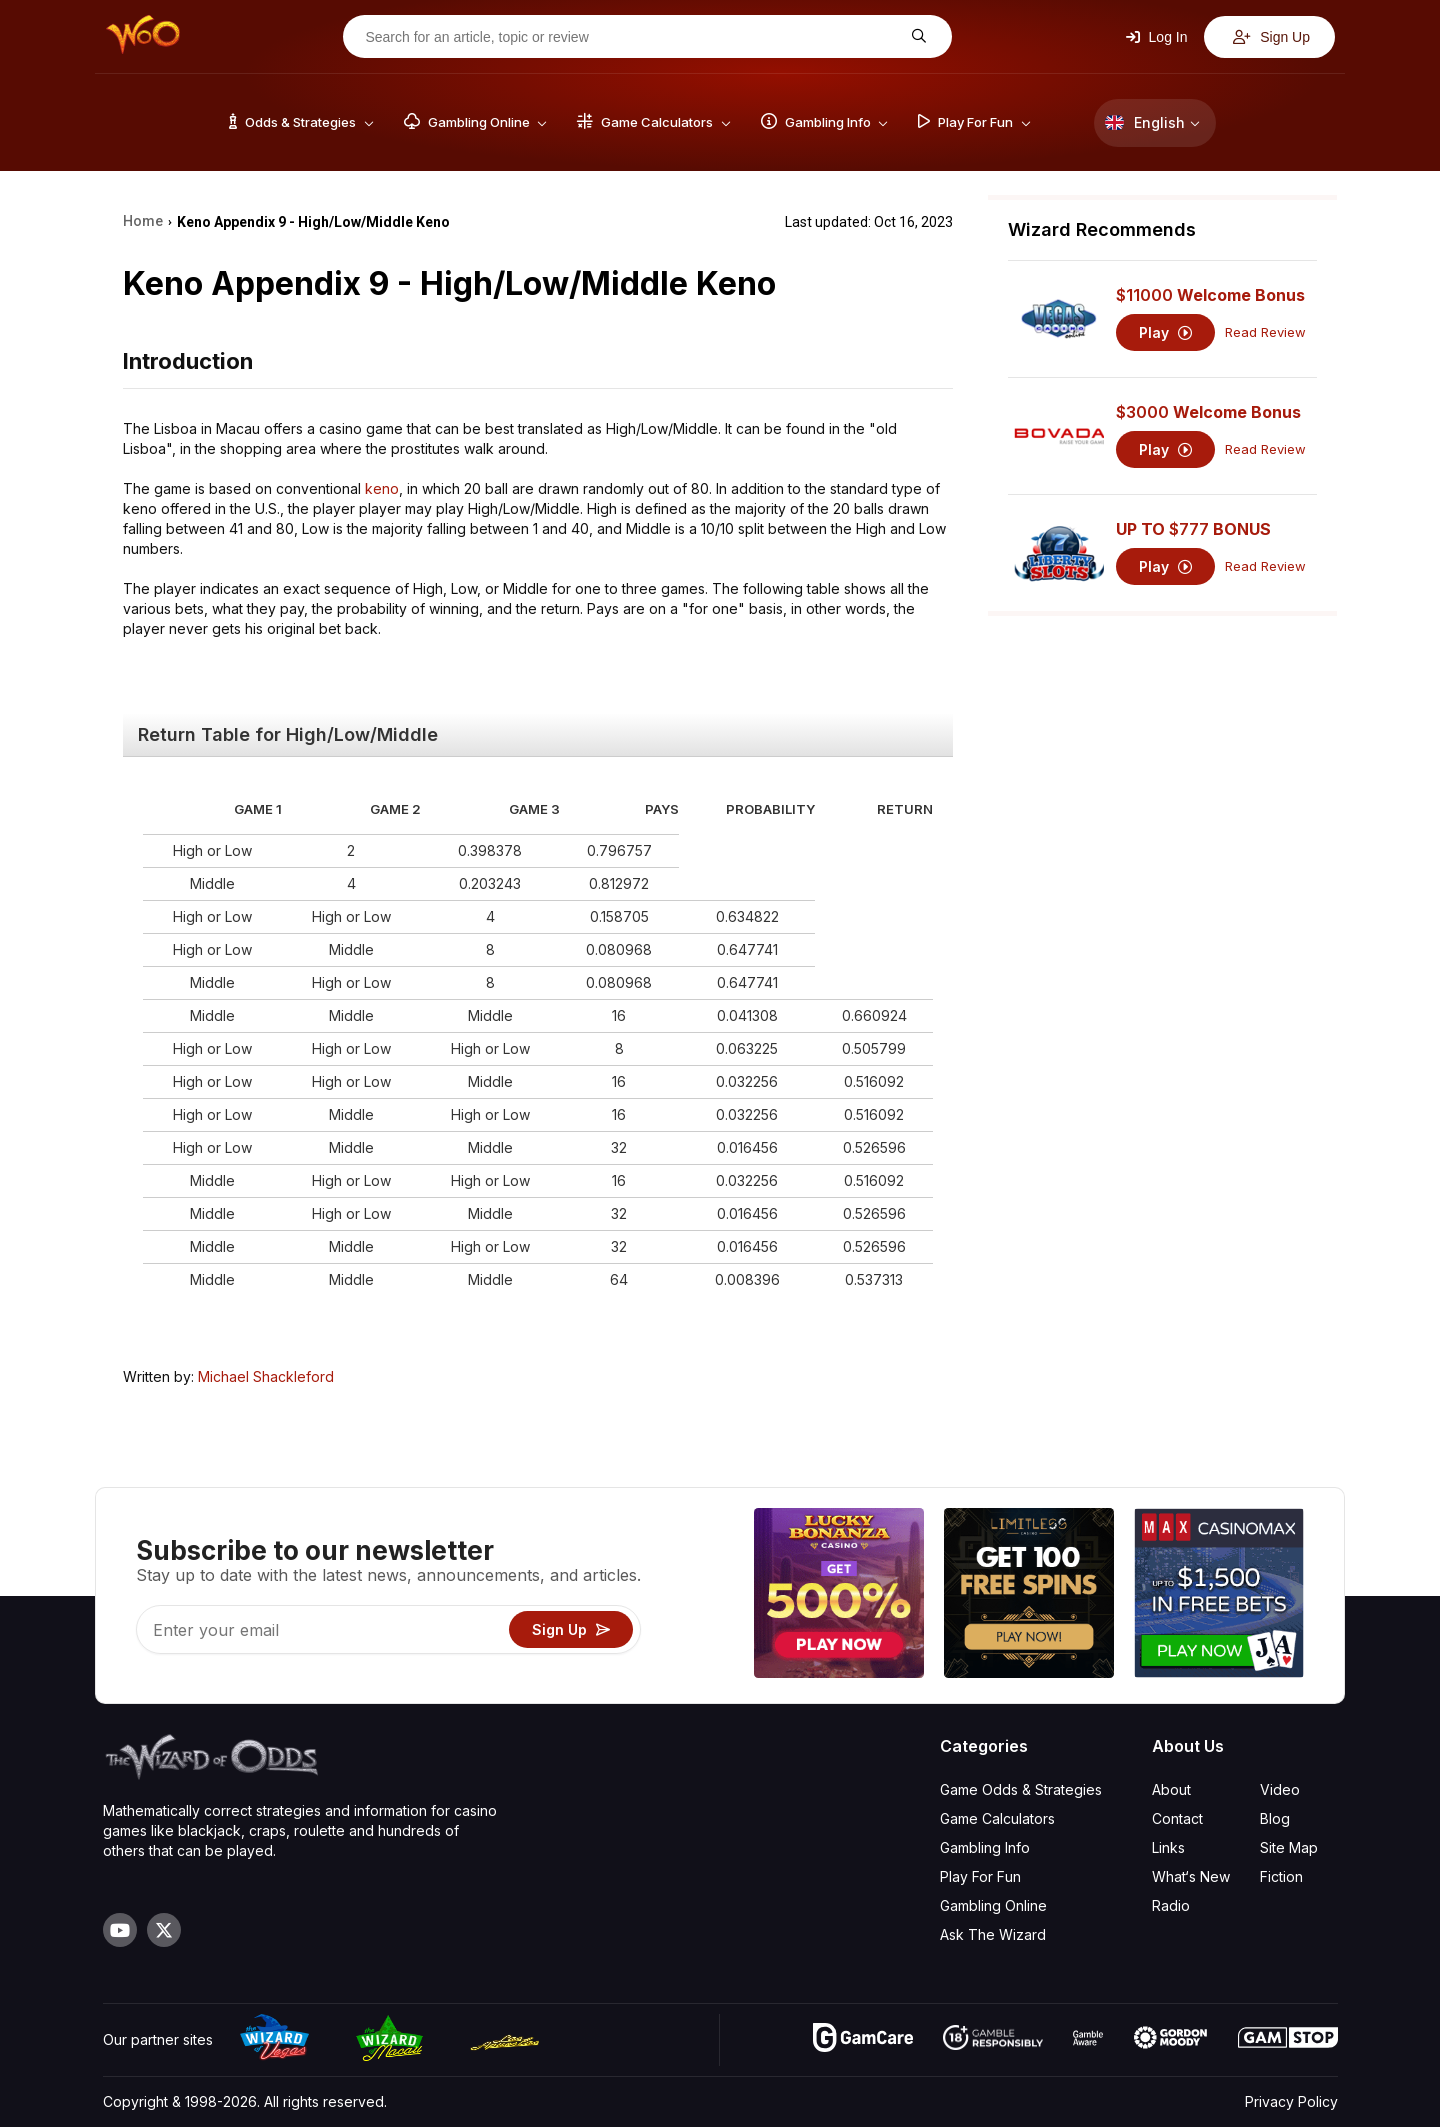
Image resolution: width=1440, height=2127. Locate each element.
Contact (1177, 1818)
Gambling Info (985, 1847)
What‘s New (1191, 1876)
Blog (1275, 1818)
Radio (1171, 1905)
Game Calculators (997, 1818)
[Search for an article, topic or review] (632, 37)
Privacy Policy (1291, 2101)
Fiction (1281, 1876)
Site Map (1289, 1847)
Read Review (1265, 332)
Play (1165, 332)
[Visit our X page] (164, 1930)
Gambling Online (993, 1905)
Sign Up (1271, 37)
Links (1168, 1847)
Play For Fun (980, 1876)
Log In (1157, 37)
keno (382, 488)
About (1171, 1789)
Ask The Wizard (993, 1934)
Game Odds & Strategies (1021, 1789)
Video (1280, 1789)
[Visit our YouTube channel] (120, 1930)
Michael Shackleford (266, 1376)
